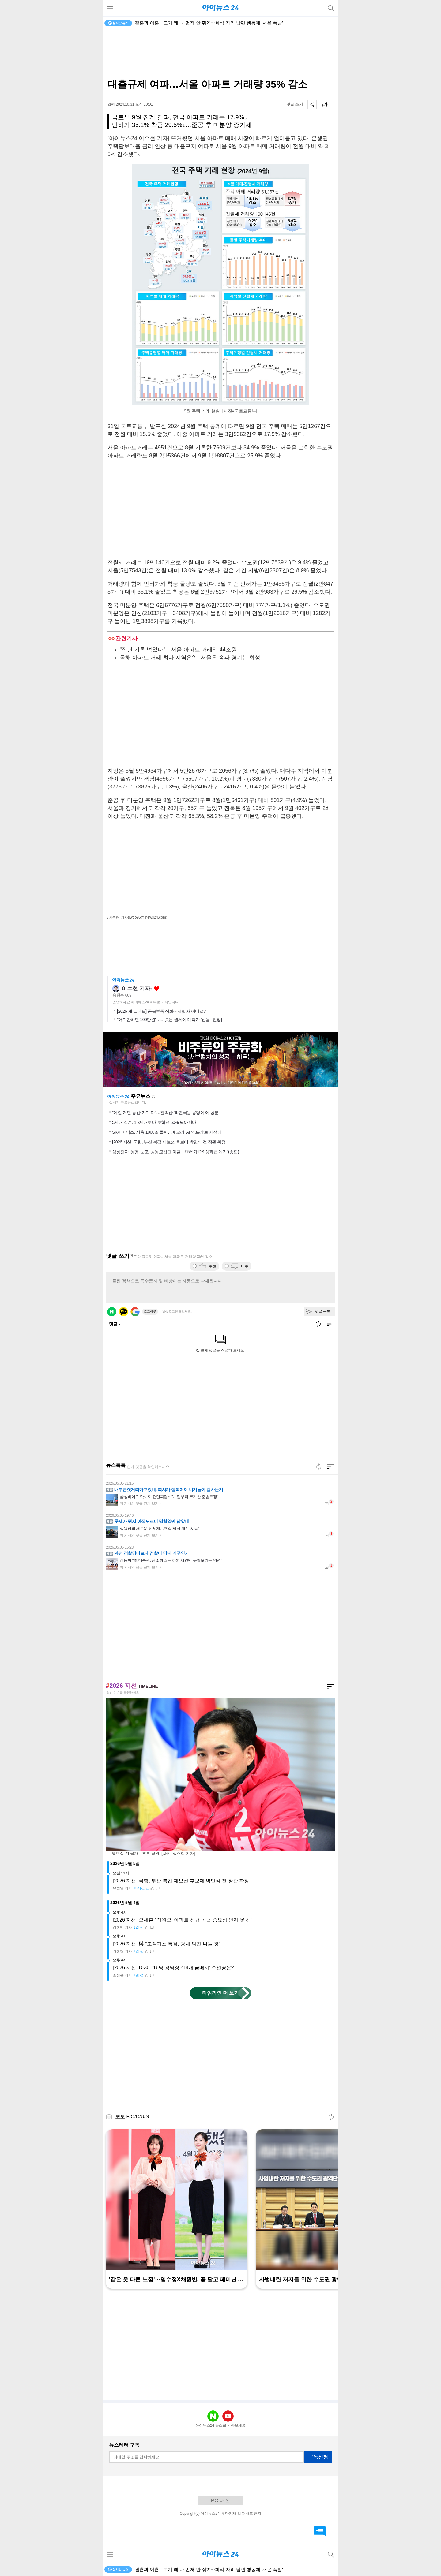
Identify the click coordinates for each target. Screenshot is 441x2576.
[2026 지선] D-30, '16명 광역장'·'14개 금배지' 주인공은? (173, 1967)
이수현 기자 (136, 989)
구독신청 (318, 2456)
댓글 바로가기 (320, 2531)
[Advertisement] (220, 54)
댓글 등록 (322, 1311)
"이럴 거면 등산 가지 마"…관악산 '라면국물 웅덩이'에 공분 (165, 1112)
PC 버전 (220, 2500)
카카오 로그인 (123, 1311)
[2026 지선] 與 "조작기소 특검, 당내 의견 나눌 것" (167, 1943)
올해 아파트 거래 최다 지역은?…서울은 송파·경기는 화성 (190, 657)
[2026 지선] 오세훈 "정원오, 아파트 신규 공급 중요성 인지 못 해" (183, 1919)
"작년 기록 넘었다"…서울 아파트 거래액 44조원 (178, 650)
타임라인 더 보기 (220, 1993)
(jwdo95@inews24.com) (147, 917)
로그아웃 (150, 1311)
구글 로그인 (135, 1311)
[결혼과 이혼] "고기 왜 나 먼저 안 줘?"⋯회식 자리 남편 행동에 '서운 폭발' (208, 22)
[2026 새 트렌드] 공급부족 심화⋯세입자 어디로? (161, 1011)
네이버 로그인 (111, 1311)
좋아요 (156, 988)
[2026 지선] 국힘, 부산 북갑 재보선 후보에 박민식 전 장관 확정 (168, 1141)
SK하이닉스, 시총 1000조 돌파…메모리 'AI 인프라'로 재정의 (166, 1132)
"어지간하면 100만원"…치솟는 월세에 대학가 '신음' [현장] (169, 1019)
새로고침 (153, 1096)
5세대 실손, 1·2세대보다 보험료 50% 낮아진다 (154, 1122)
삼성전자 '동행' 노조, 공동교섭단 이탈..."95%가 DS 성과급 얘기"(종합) (175, 1151)
